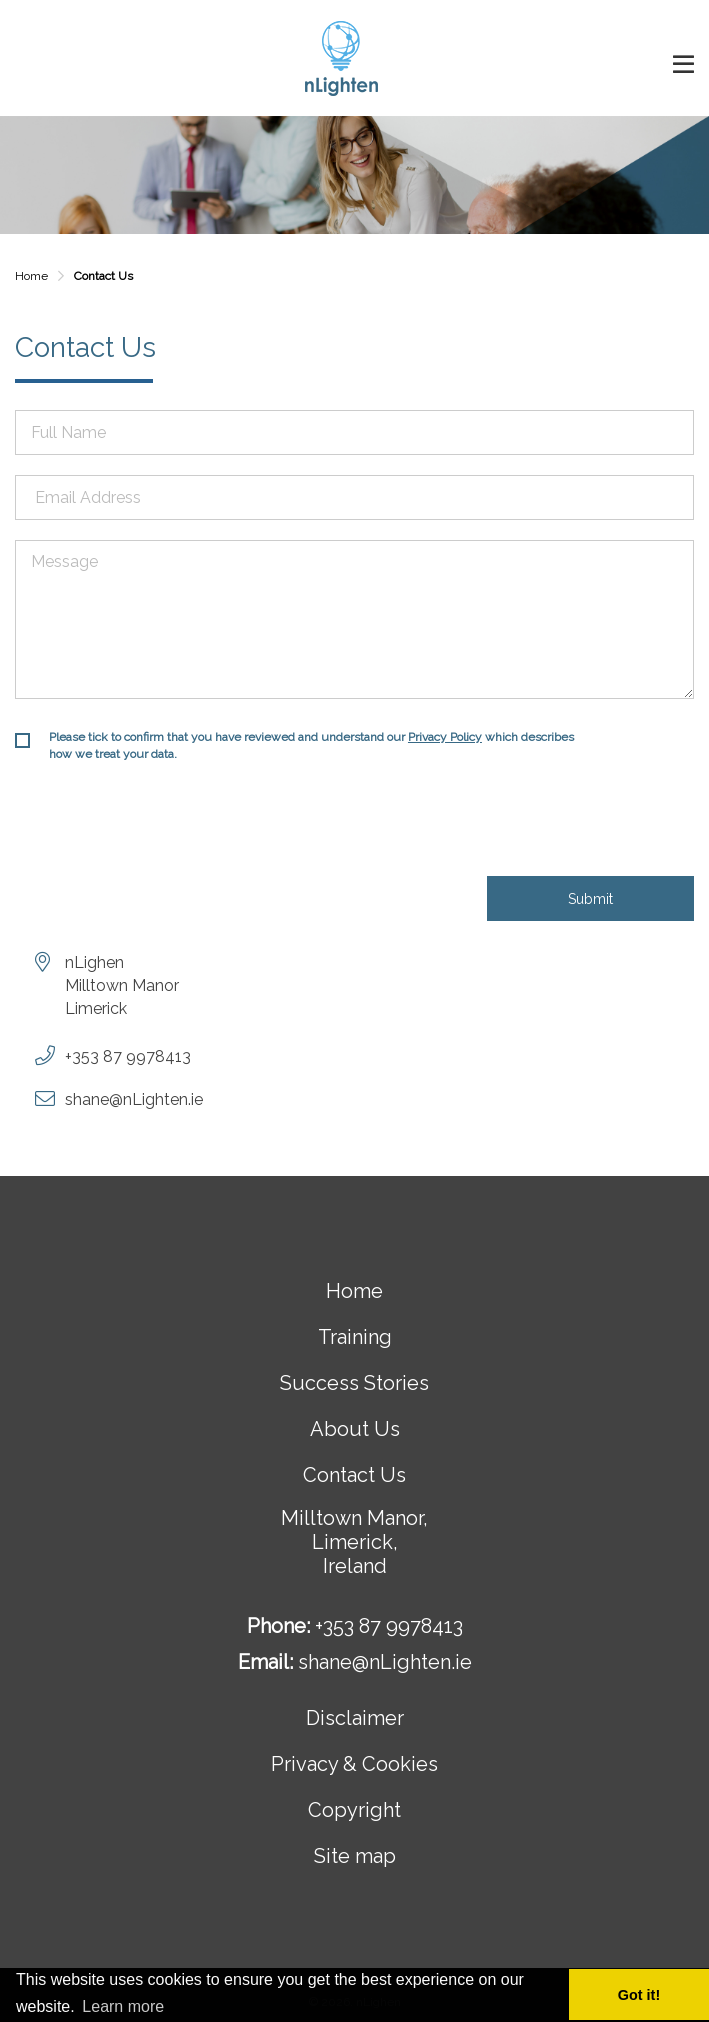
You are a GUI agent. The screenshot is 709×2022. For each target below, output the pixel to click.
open (683, 65)
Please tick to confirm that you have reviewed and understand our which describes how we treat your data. (311, 745)
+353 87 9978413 (128, 1056)
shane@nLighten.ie (134, 1099)
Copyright (354, 1810)
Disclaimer (355, 1718)
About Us (355, 1429)
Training (355, 1337)
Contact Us (354, 1475)
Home (31, 276)
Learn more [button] (123, 2006)
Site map (355, 1856)
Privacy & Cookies (354, 1764)
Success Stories (354, 1383)
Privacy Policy (445, 737)
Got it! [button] (639, 1995)
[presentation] (167, 827)
